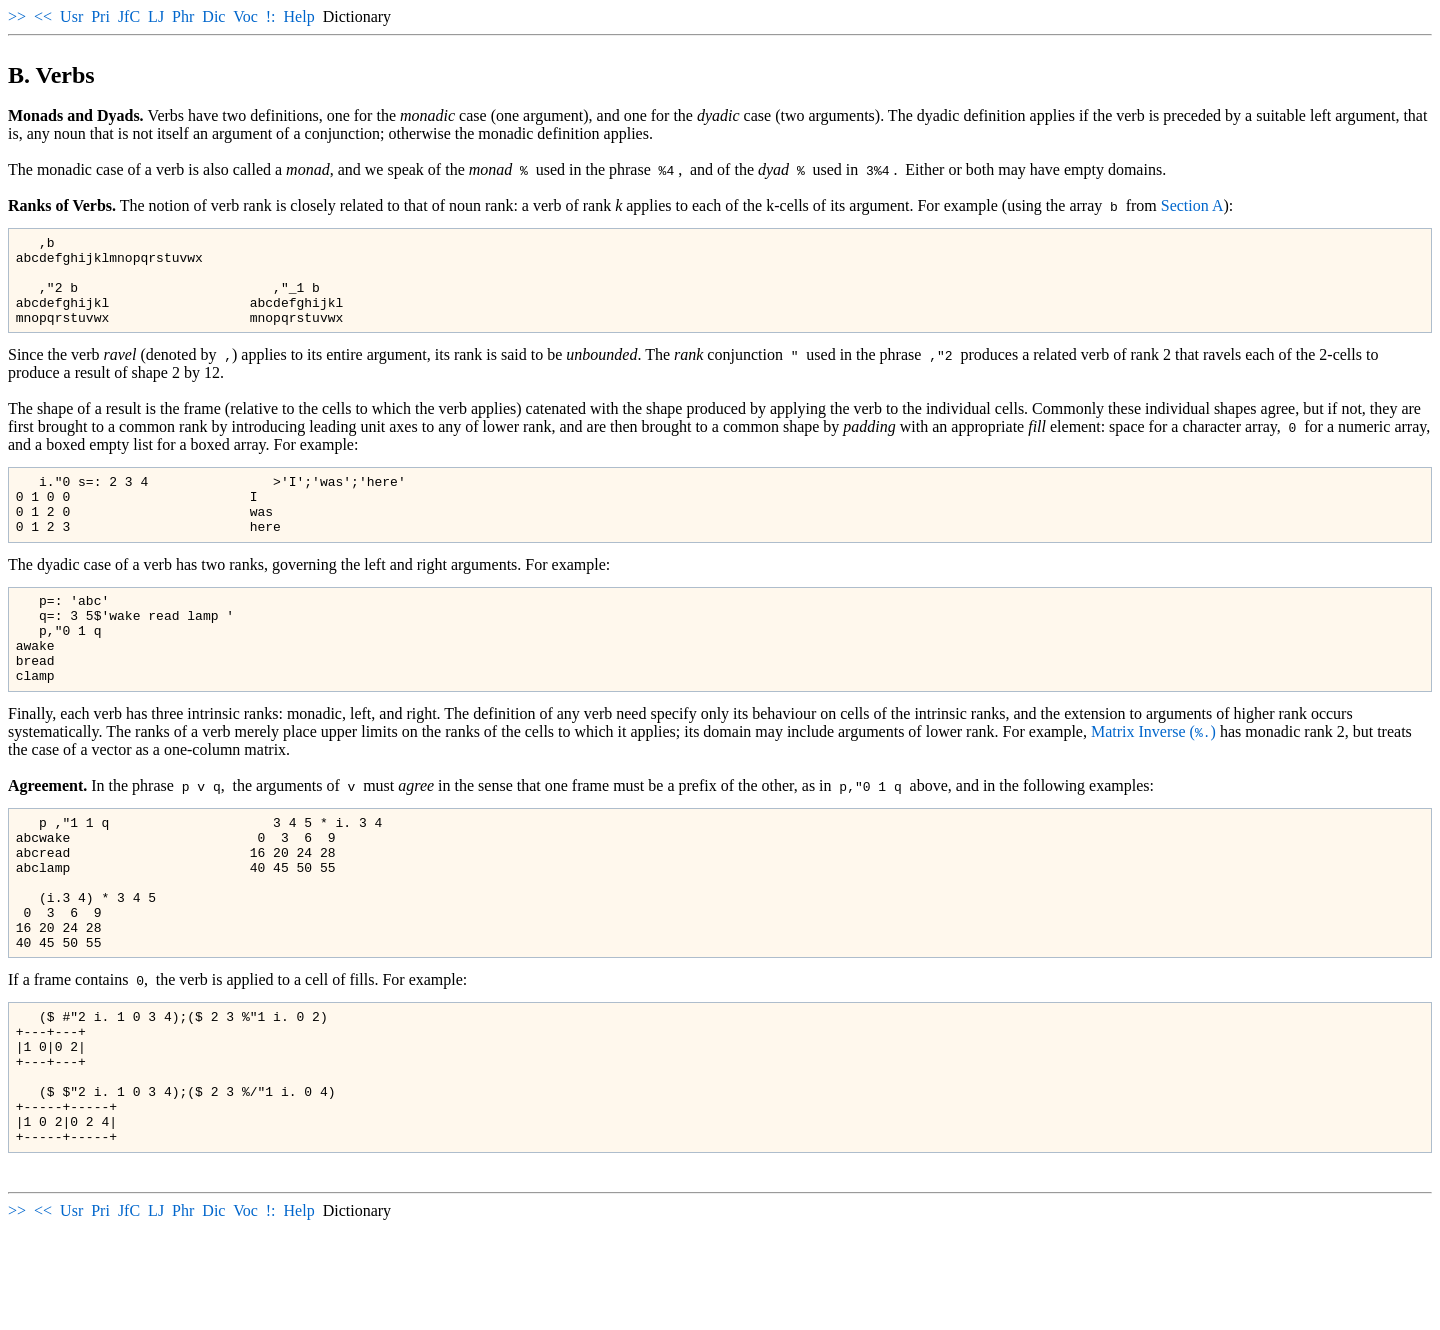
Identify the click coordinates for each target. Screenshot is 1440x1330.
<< (43, 16)
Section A (1192, 205)
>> (17, 16)
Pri (100, 16)
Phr (183, 16)
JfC (129, 16)
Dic (213, 16)
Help (299, 16)
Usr (71, 16)
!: (271, 16)
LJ (156, 16)
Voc (245, 16)
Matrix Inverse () (1153, 779)
